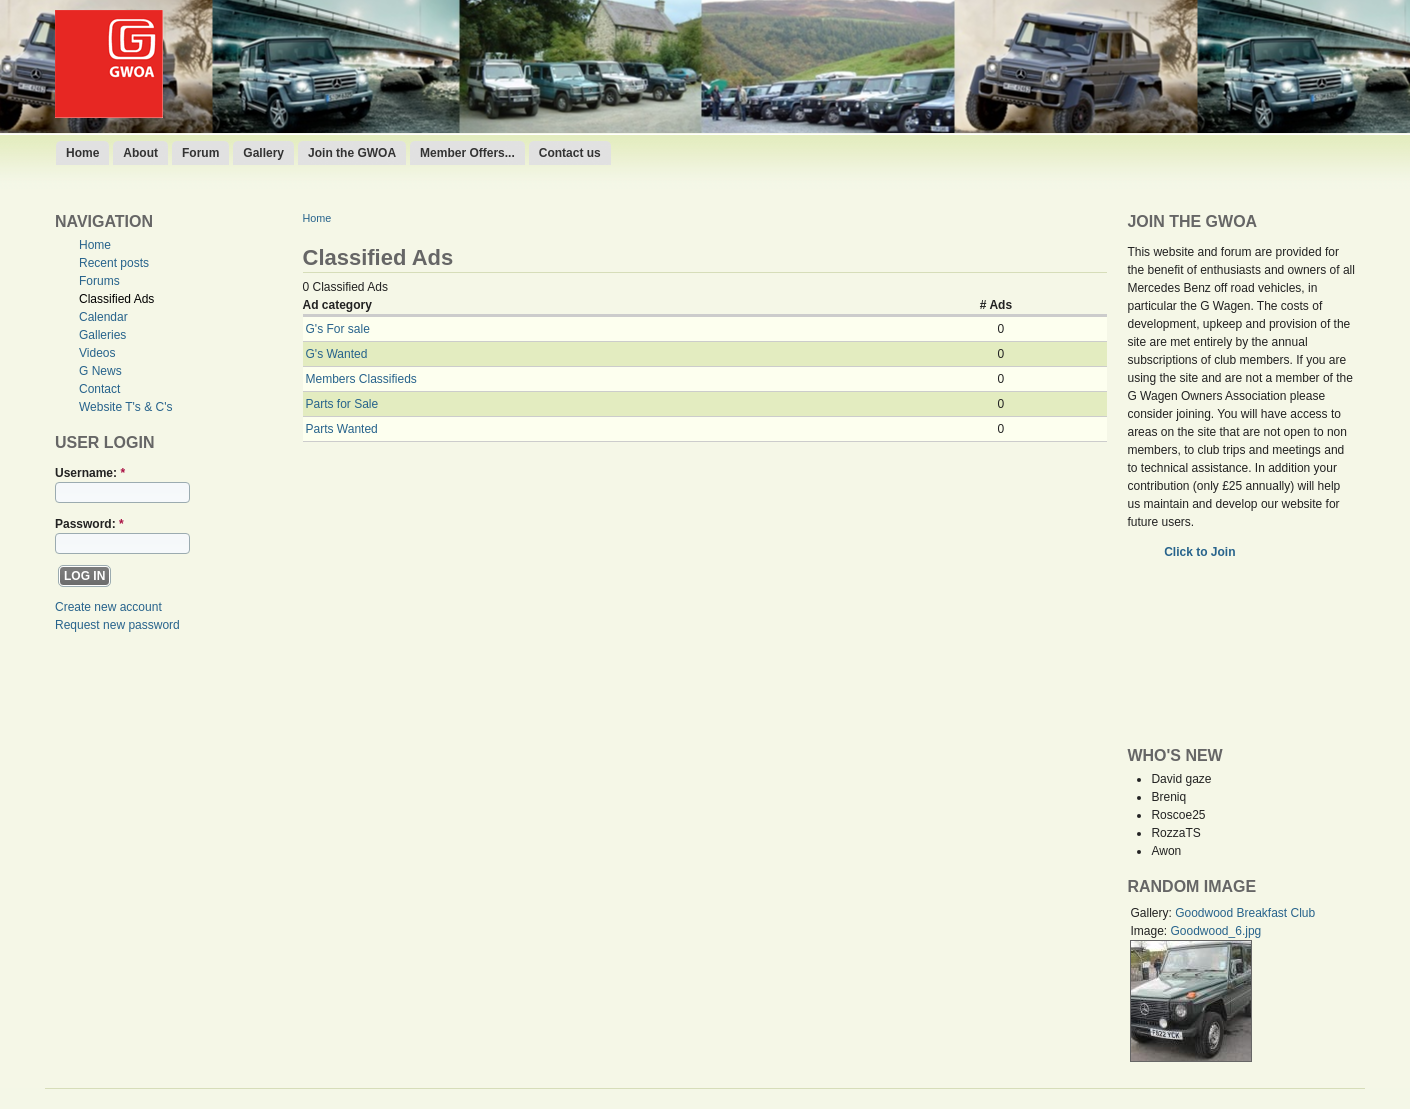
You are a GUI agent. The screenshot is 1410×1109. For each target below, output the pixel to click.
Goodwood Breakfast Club (1245, 913)
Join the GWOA (352, 153)
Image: (1150, 931)
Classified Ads (116, 299)
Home (82, 153)
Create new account (108, 607)
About (140, 153)
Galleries (102, 335)
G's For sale (338, 329)
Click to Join (1201, 552)
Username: (90, 473)
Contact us (570, 153)
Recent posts (114, 263)
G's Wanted (337, 354)
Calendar (103, 317)
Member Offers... (467, 153)
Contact (99, 389)
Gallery (263, 153)
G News (100, 371)
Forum (200, 153)
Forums (99, 281)
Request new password (117, 625)
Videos (97, 353)
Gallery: (1152, 913)
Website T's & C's (126, 407)
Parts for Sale (342, 404)
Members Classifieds (361, 379)
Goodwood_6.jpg (1215, 931)
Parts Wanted (342, 429)
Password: (89, 524)
